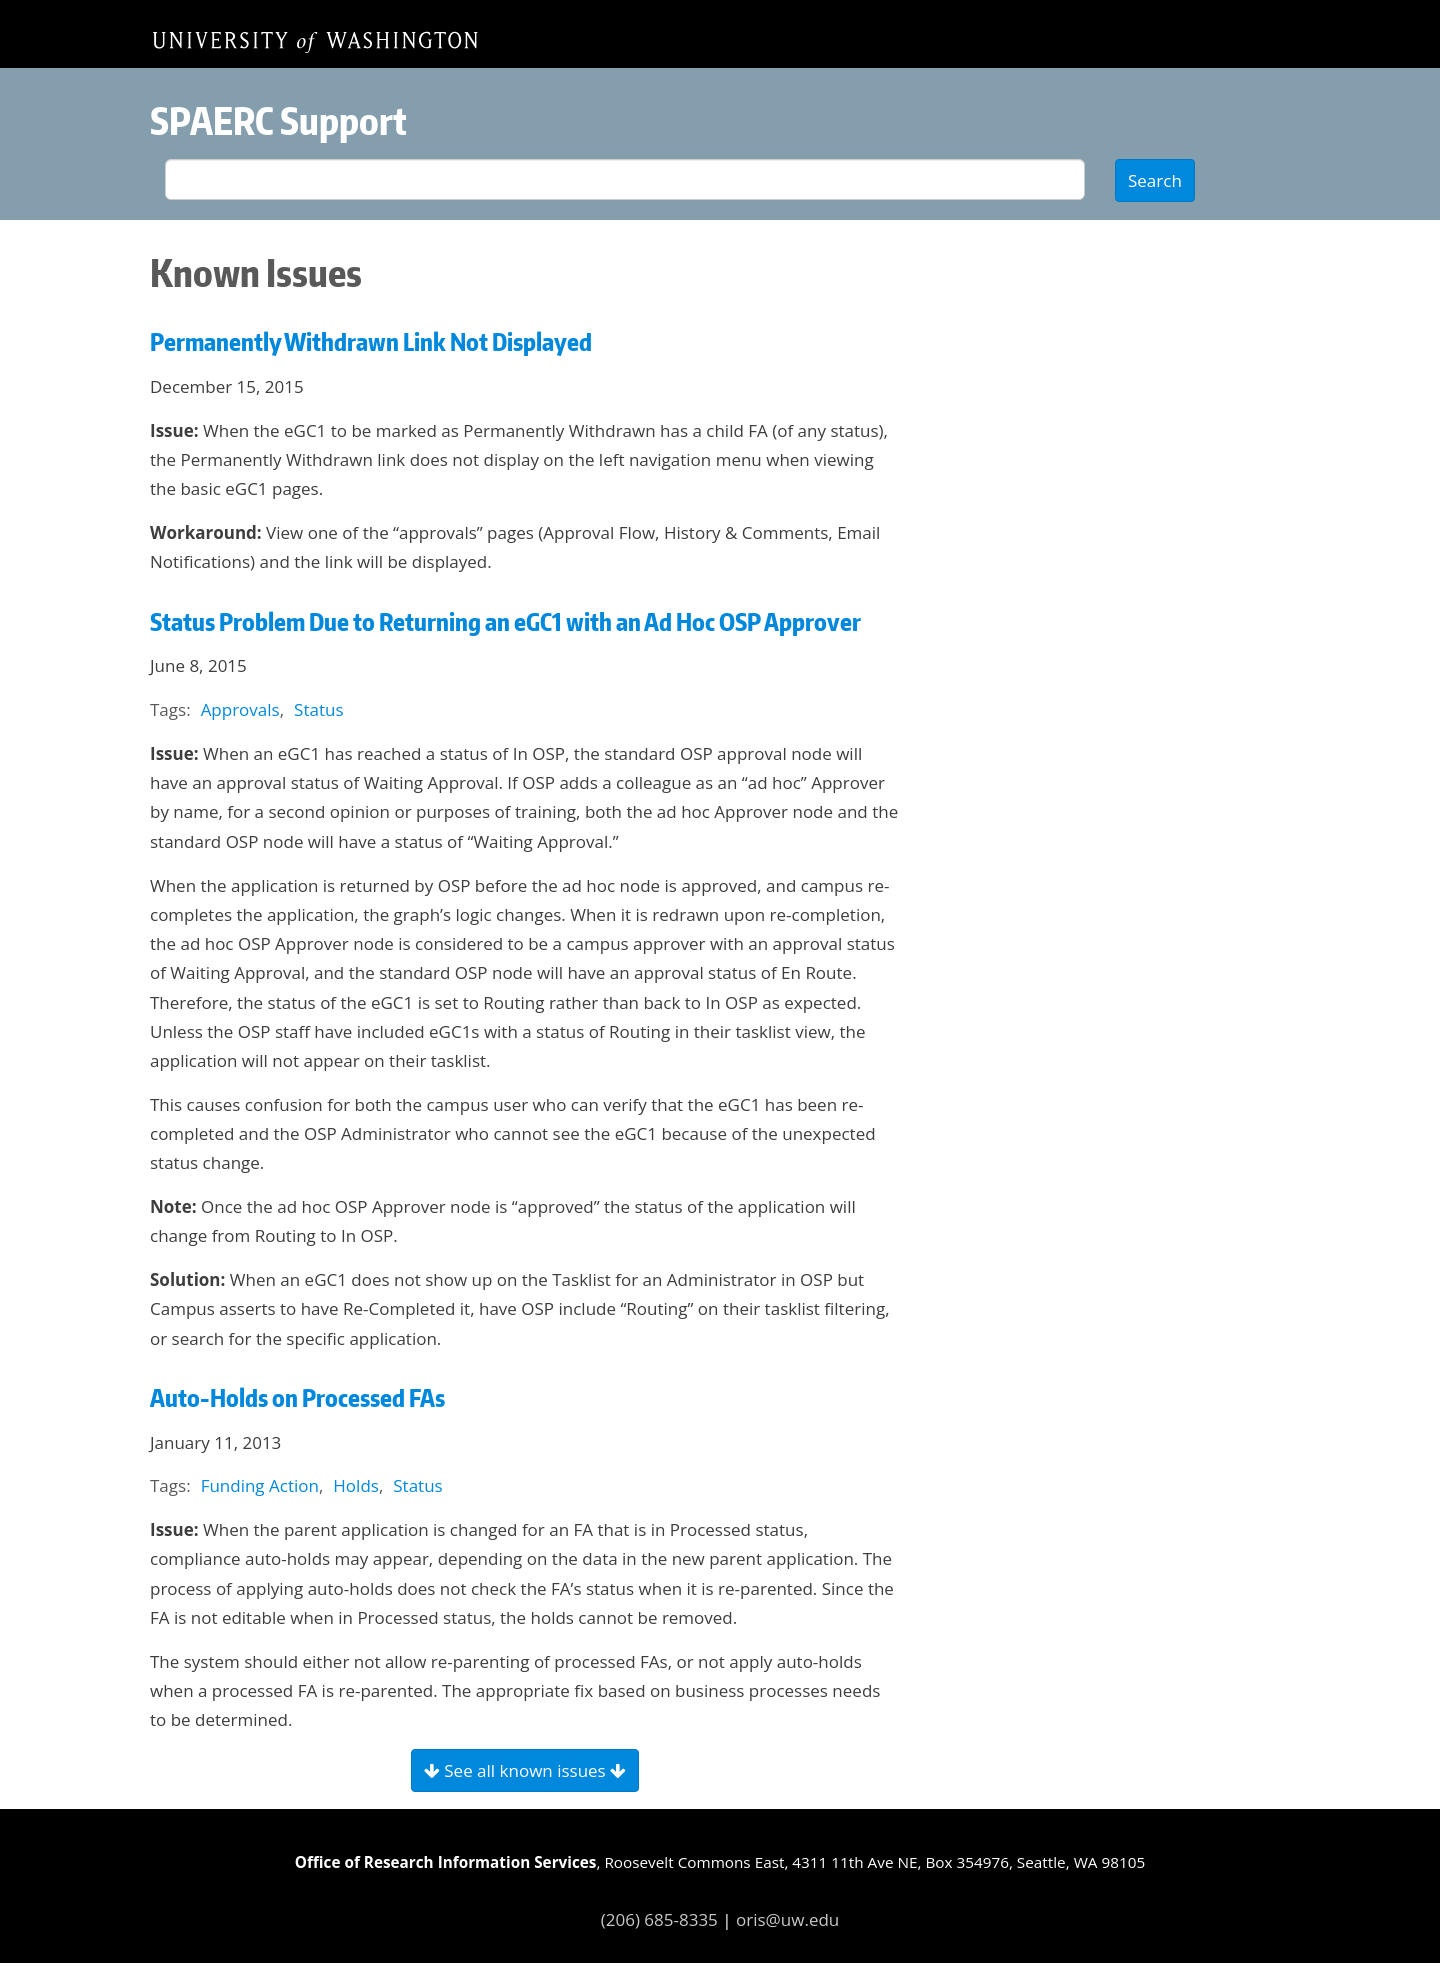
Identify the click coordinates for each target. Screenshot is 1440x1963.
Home (315, 41)
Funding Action (260, 1485)
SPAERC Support (278, 120)
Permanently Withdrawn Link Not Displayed (371, 341)
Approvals (240, 709)
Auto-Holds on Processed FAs (297, 1397)
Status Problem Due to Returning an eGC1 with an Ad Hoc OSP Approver (505, 621)
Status (318, 709)
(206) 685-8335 (659, 1919)
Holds (356, 1485)
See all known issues (525, 1770)
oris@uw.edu (787, 1919)
